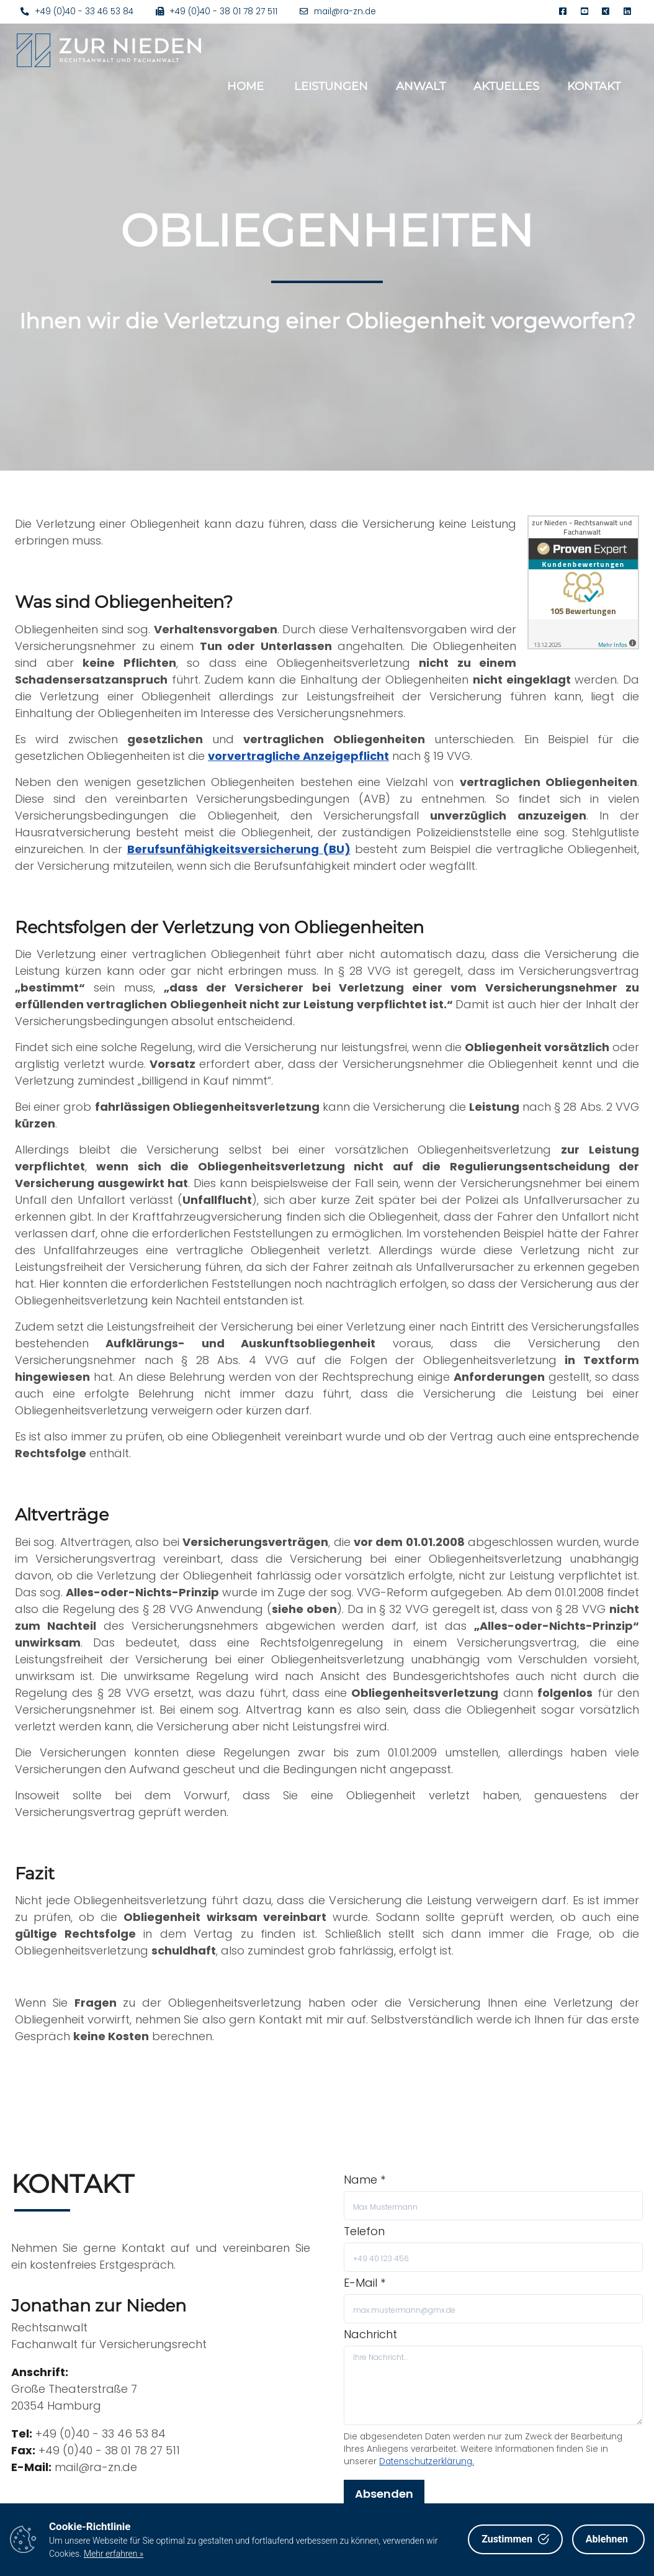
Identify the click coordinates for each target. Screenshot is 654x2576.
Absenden (384, 2493)
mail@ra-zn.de (338, 11)
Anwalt (421, 86)
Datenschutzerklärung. (426, 2461)
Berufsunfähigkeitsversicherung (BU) (239, 849)
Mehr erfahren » (113, 2554)
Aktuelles (506, 86)
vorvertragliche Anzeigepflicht (298, 756)
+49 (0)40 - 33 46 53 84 (76, 11)
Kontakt (593, 86)
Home (245, 86)
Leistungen (331, 86)
